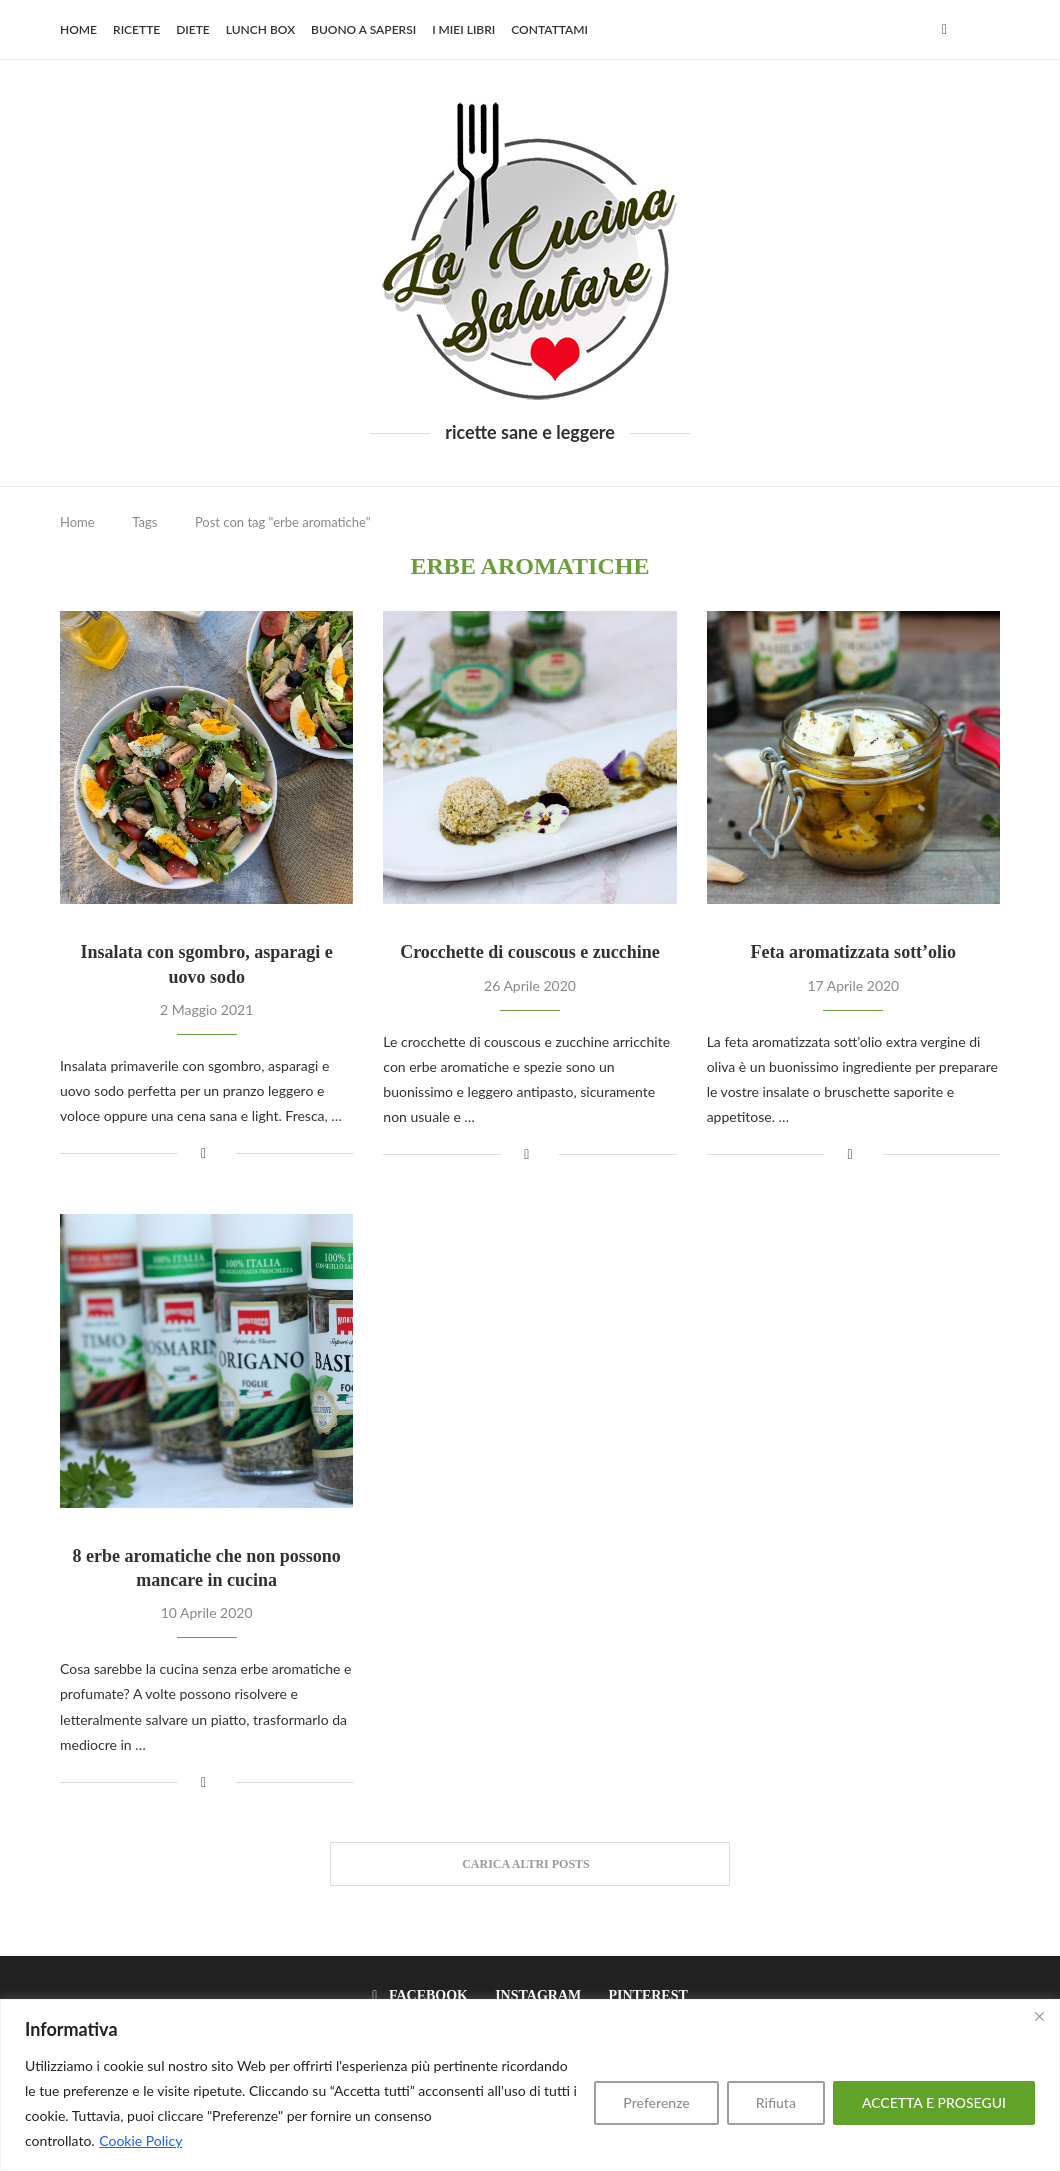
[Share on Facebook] (203, 1153)
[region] (530, 2085)
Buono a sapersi (363, 29)
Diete (193, 29)
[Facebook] (944, 30)
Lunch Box (260, 29)
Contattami (549, 29)
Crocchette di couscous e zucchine (530, 952)
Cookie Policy (140, 2140)
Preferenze (656, 2102)
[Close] (1039, 2016)
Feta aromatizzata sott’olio (854, 952)
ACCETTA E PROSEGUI (934, 2102)
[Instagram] (533, 1996)
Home (78, 29)
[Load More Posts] (530, 1864)
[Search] (990, 30)
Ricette (136, 29)
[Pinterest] (642, 1996)
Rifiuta (776, 2102)
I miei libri (463, 29)
